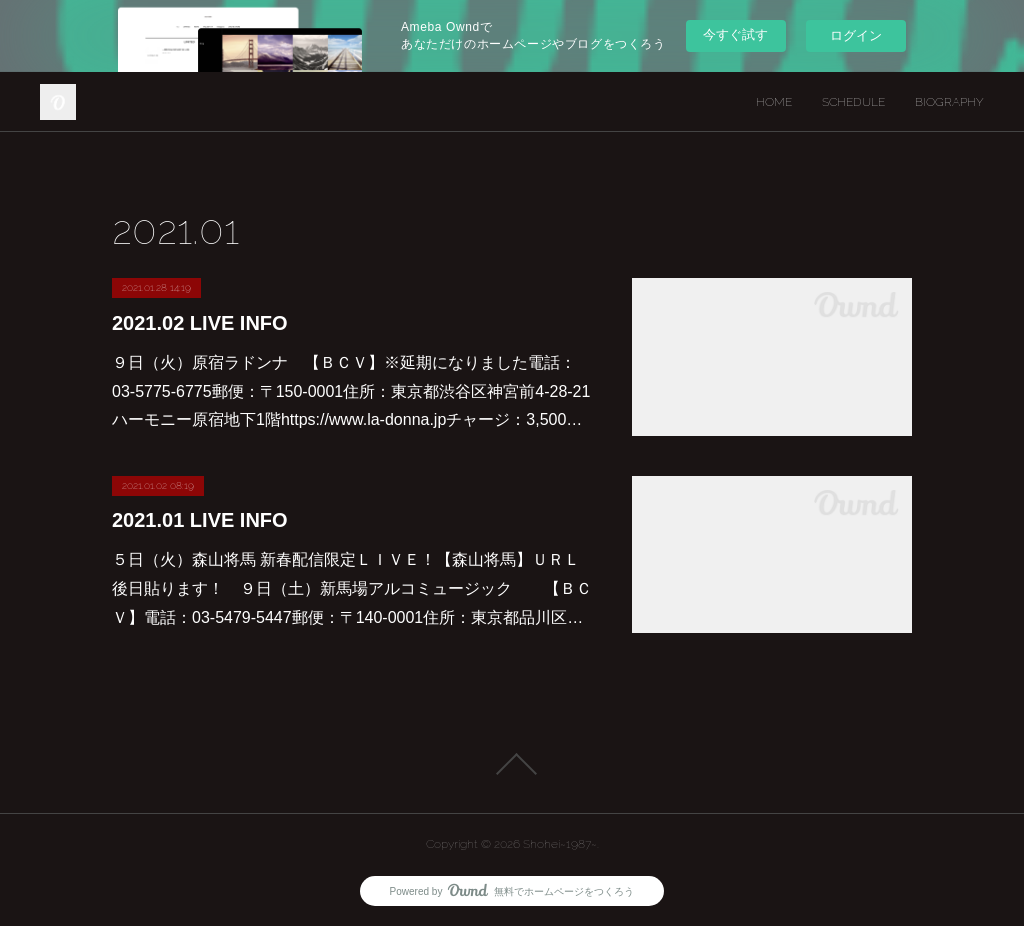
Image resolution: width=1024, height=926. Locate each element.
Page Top (512, 764)
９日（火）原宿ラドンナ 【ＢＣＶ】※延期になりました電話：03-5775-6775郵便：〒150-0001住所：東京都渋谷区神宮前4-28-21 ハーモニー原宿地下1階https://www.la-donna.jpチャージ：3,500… (351, 391)
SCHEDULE (853, 102)
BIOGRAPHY (949, 102)
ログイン (856, 35)
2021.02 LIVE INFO (200, 323)
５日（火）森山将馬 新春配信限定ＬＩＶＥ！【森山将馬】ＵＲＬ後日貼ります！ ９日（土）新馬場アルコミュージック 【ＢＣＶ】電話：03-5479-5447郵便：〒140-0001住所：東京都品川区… (352, 588)
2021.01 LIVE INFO (200, 520)
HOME (774, 102)
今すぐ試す (735, 34)
